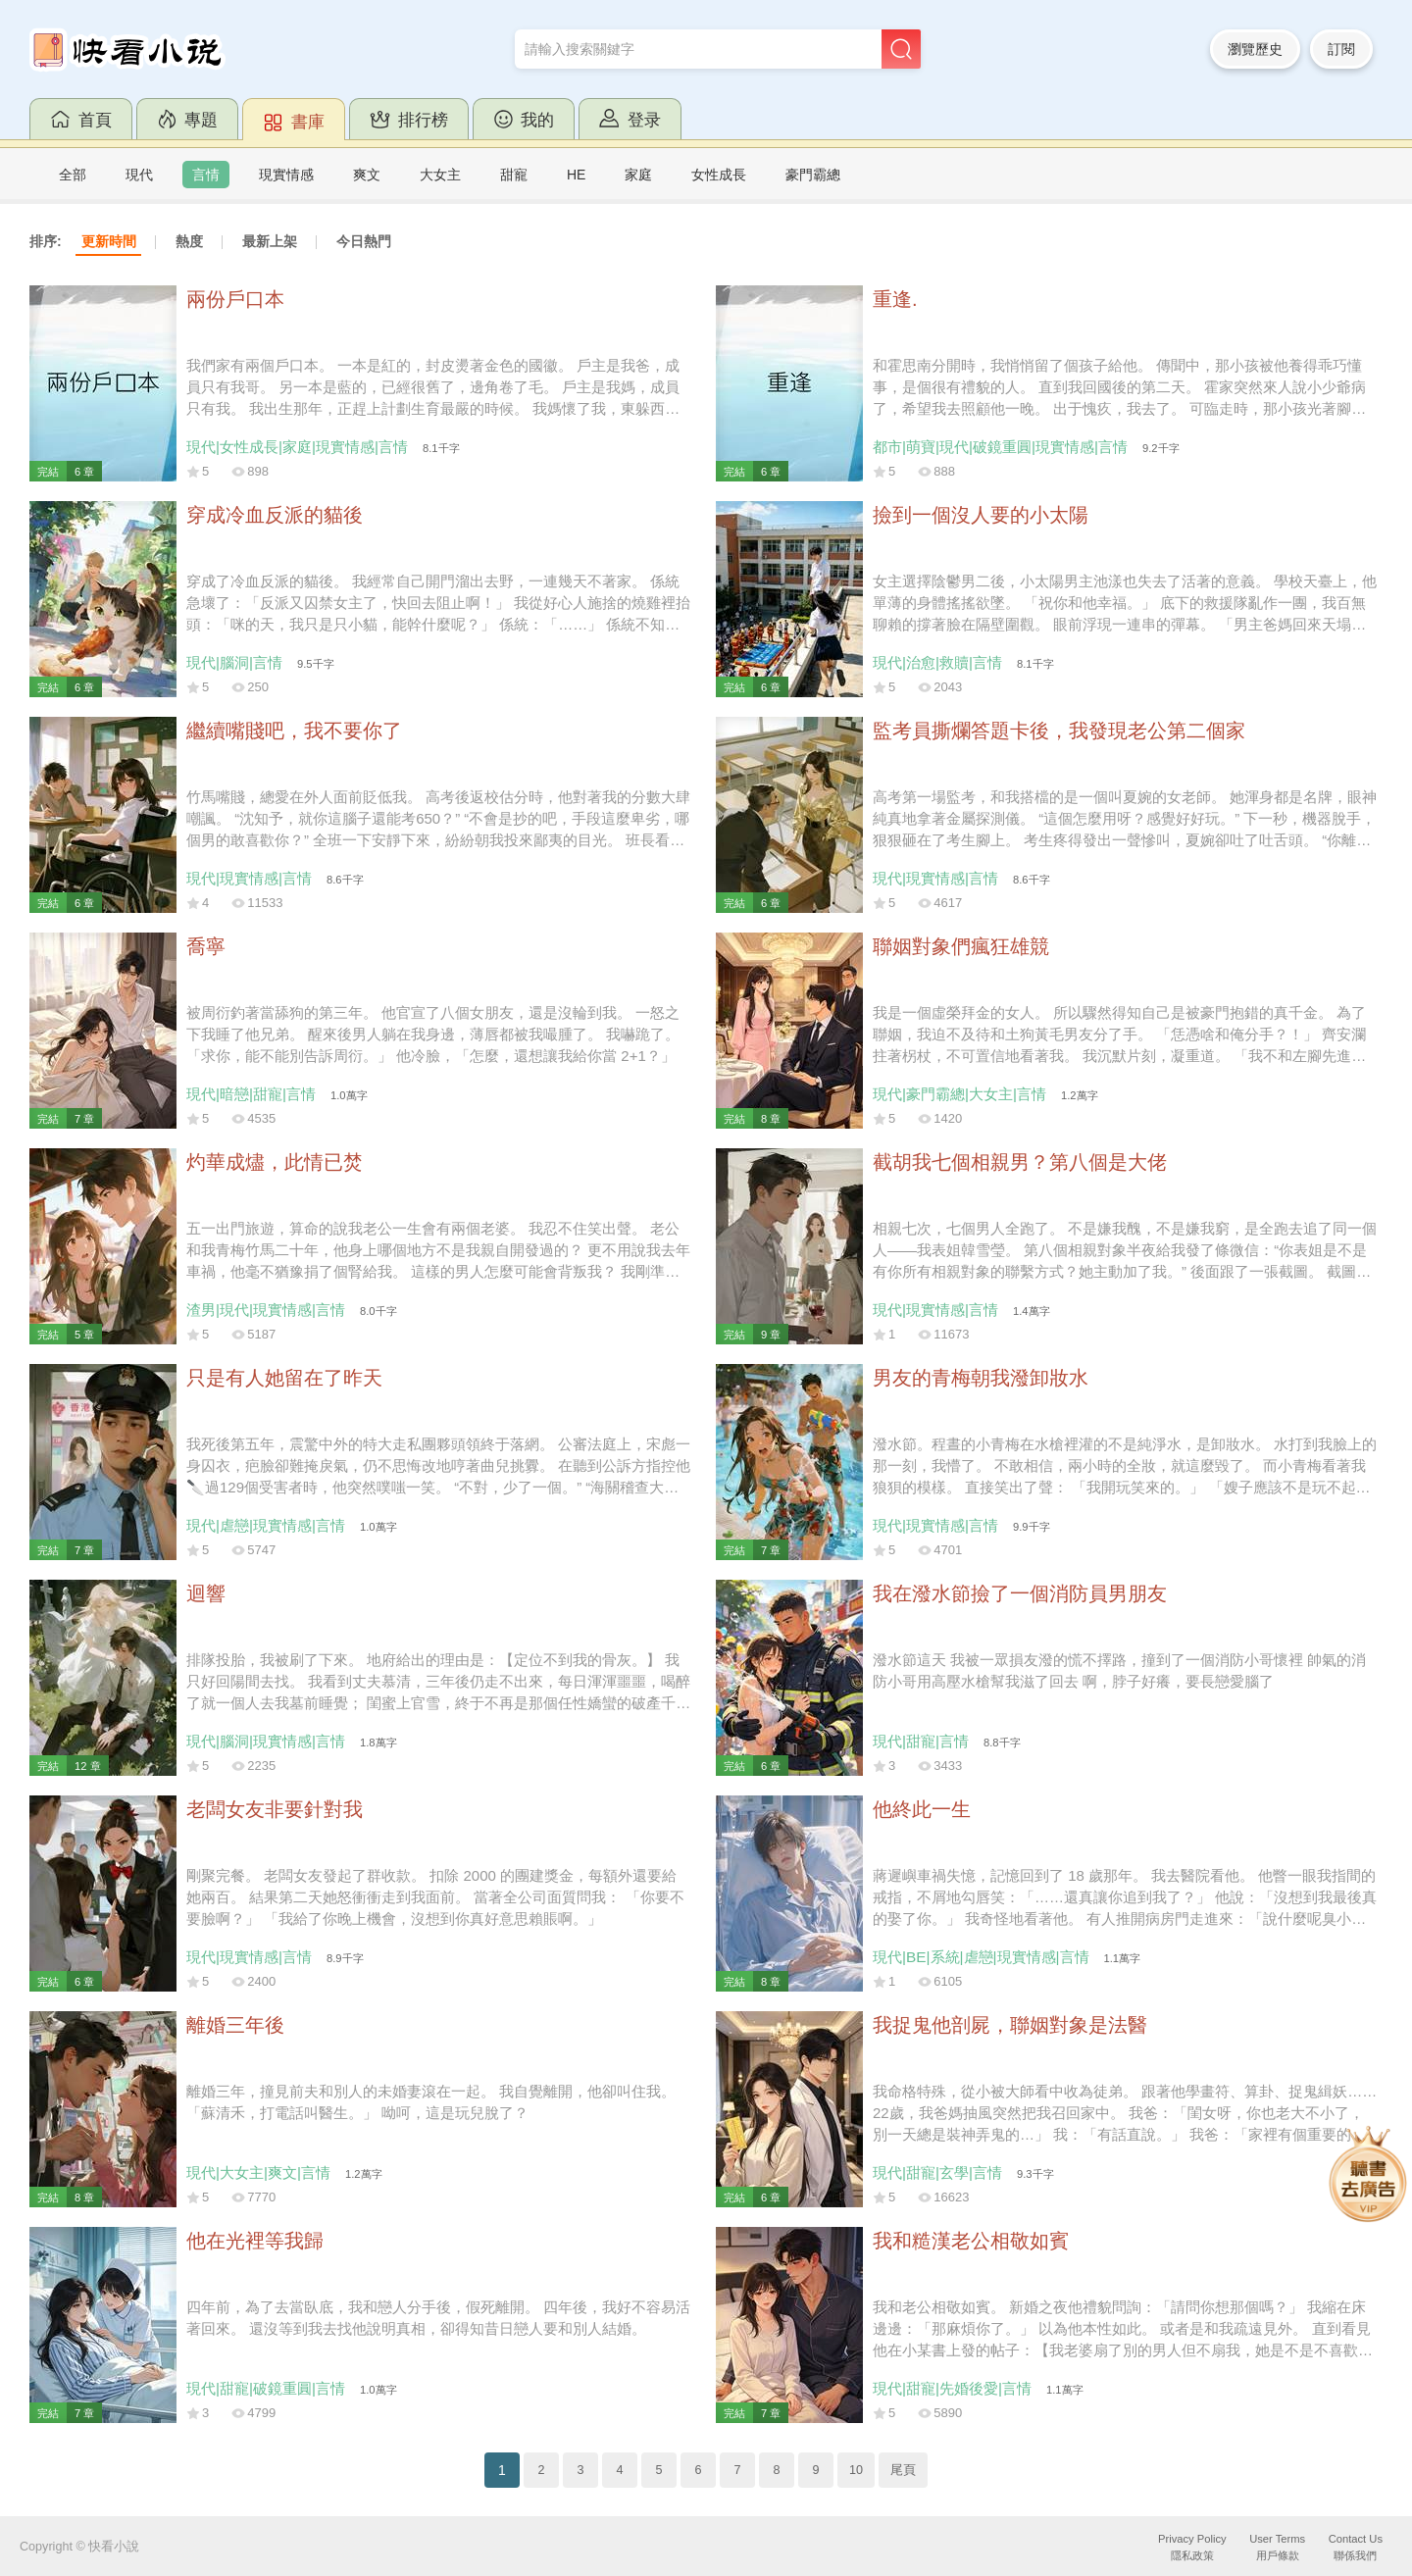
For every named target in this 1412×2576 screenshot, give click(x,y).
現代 (139, 174)
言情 (206, 174)
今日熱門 (363, 241)
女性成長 (718, 174)
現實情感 (286, 174)
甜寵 (514, 174)
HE (576, 174)
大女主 (440, 174)
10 (856, 2470)
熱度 (189, 241)
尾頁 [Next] (903, 2470)
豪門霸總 (812, 174)
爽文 (366, 174)
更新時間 (108, 241)
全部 (72, 174)
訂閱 (1341, 49)
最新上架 (269, 241)
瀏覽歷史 (1255, 49)
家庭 (638, 174)
